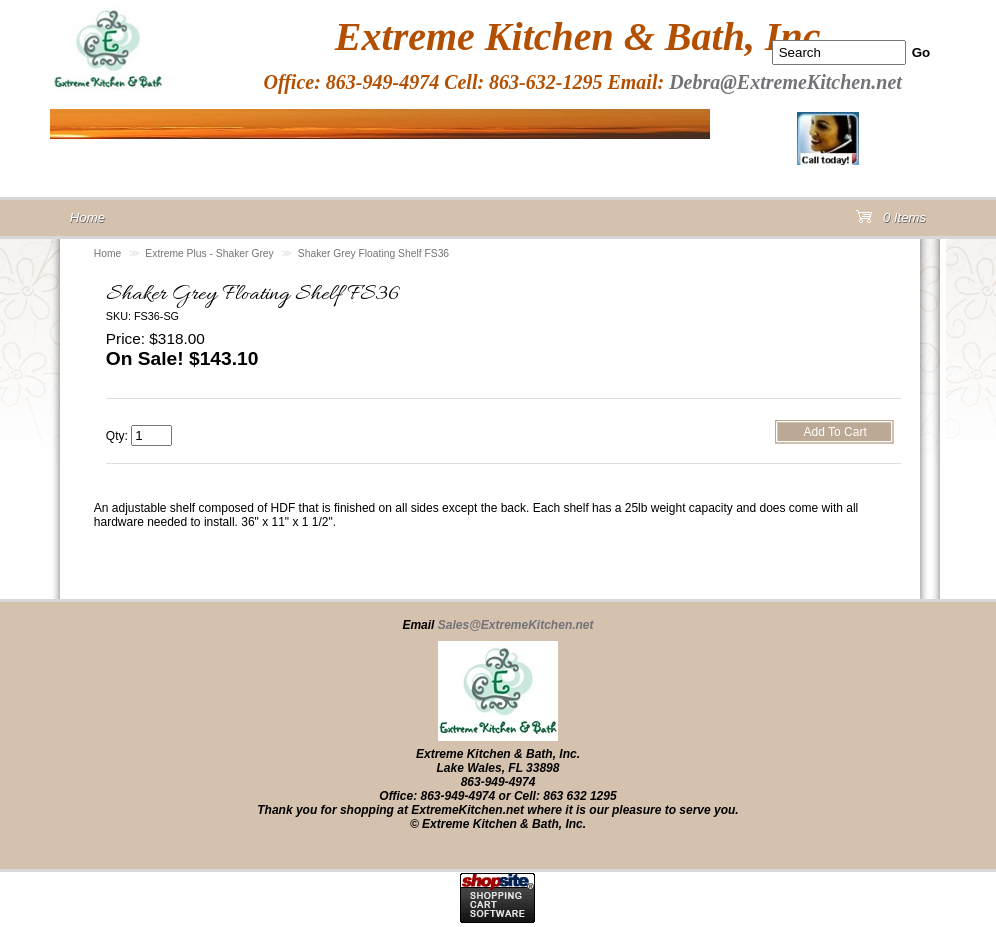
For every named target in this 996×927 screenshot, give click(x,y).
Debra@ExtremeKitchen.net (785, 82)
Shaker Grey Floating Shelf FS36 (373, 253)
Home (108, 253)
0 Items (891, 221)
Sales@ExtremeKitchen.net (516, 625)
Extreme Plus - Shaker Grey (209, 253)
